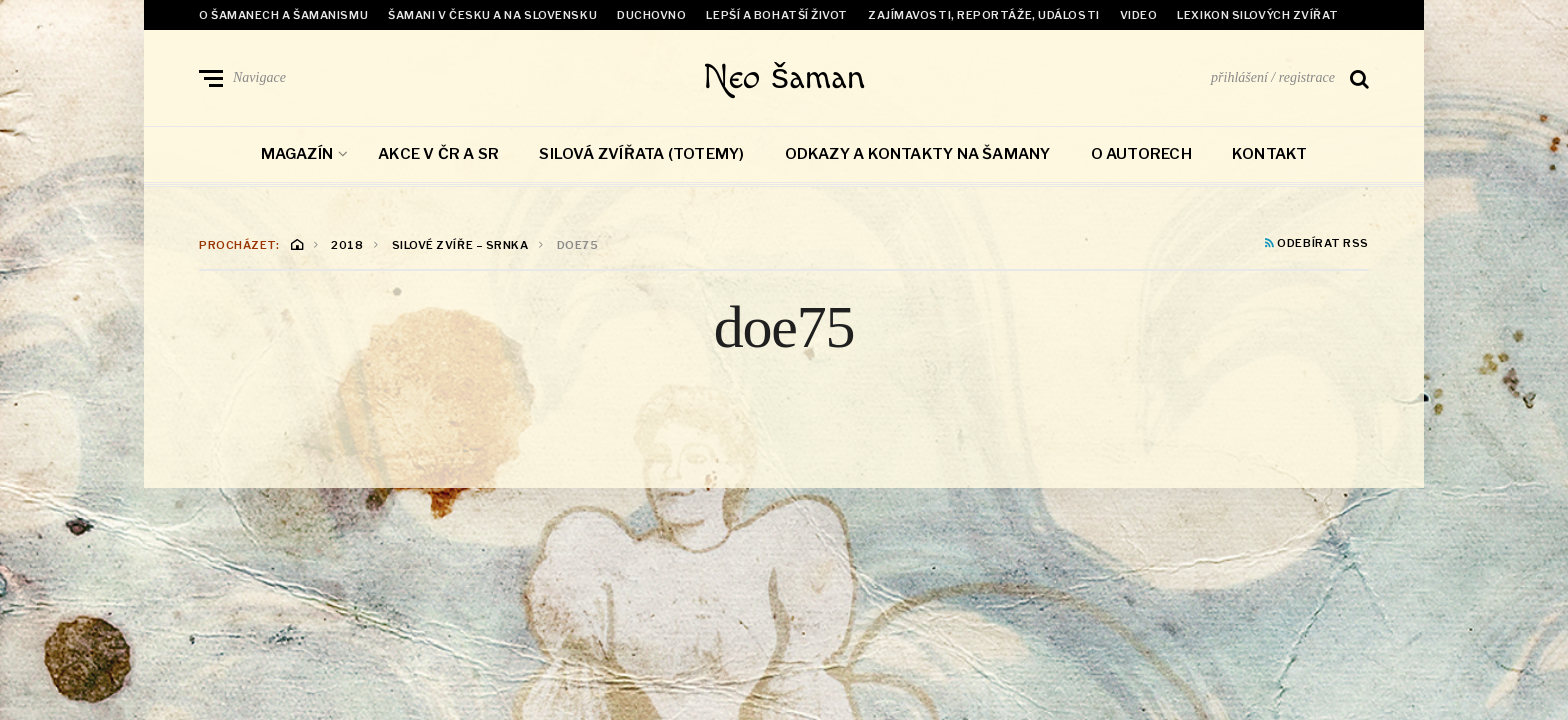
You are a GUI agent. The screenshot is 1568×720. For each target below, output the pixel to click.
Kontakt (1270, 158)
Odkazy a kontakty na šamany (918, 158)
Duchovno (651, 15)
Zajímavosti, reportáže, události (984, 15)
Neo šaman (784, 80)
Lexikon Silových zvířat (1258, 15)
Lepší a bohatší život (777, 15)
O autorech (1141, 158)
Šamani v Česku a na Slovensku (492, 15)
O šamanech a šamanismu (283, 15)
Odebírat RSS (1317, 248)
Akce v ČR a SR (438, 158)
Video (1139, 15)
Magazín (297, 158)
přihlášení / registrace (1273, 79)
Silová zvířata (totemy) (641, 158)
